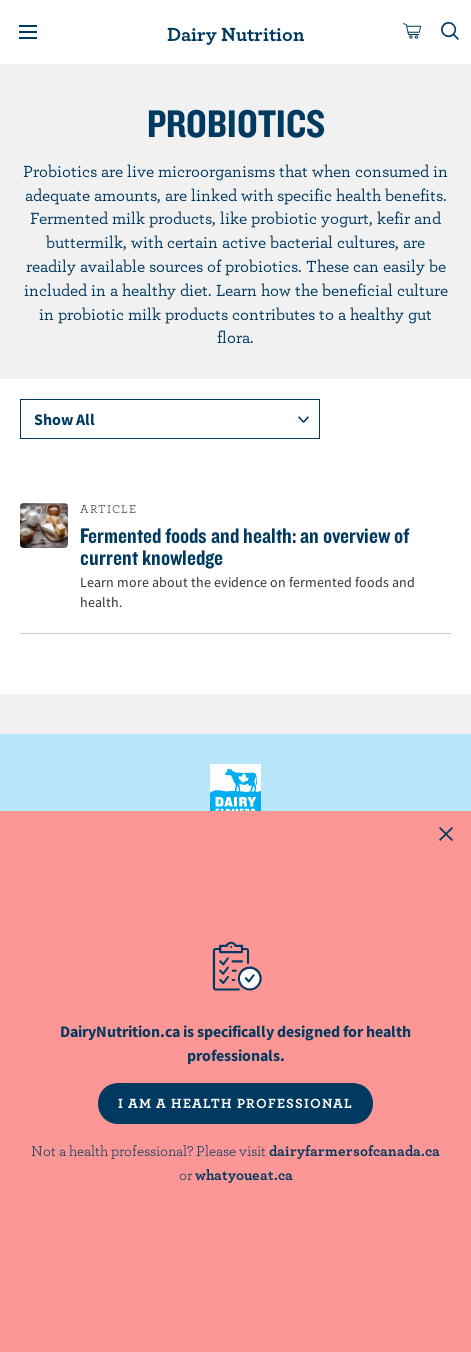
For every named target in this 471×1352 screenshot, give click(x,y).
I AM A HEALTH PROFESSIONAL (235, 1103)
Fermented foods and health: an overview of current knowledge (244, 546)
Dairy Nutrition (235, 33)
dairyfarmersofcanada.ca (354, 1150)
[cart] (413, 32)
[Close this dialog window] (446, 836)
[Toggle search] (451, 32)
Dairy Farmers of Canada (235, 799)
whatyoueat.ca (244, 1174)
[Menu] (28, 32)
